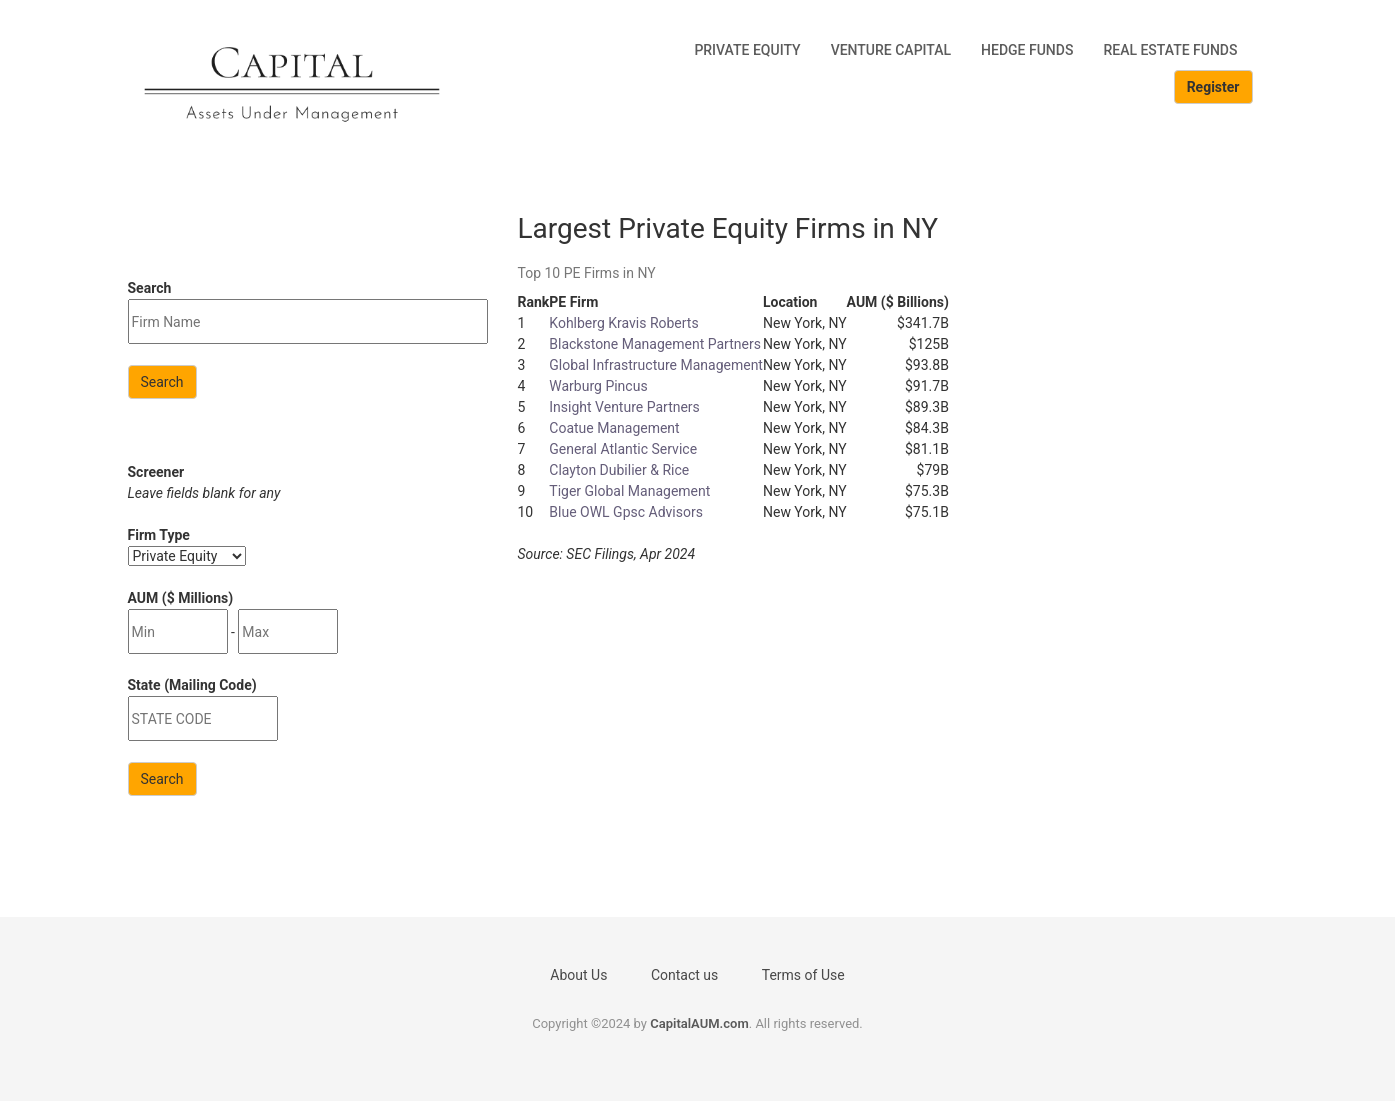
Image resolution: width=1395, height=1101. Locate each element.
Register (1213, 87)
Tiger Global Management (629, 491)
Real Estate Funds (1170, 50)
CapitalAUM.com (699, 1023)
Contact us (684, 975)
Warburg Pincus (598, 386)
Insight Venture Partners (624, 407)
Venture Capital (891, 50)
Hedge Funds (1027, 50)
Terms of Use (803, 975)
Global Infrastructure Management (656, 365)
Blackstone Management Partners (655, 344)
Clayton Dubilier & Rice (619, 470)
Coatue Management (614, 428)
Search (162, 382)
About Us (578, 975)
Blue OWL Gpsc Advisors (626, 512)
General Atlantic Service (623, 449)
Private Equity (747, 50)
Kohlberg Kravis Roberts (623, 323)
